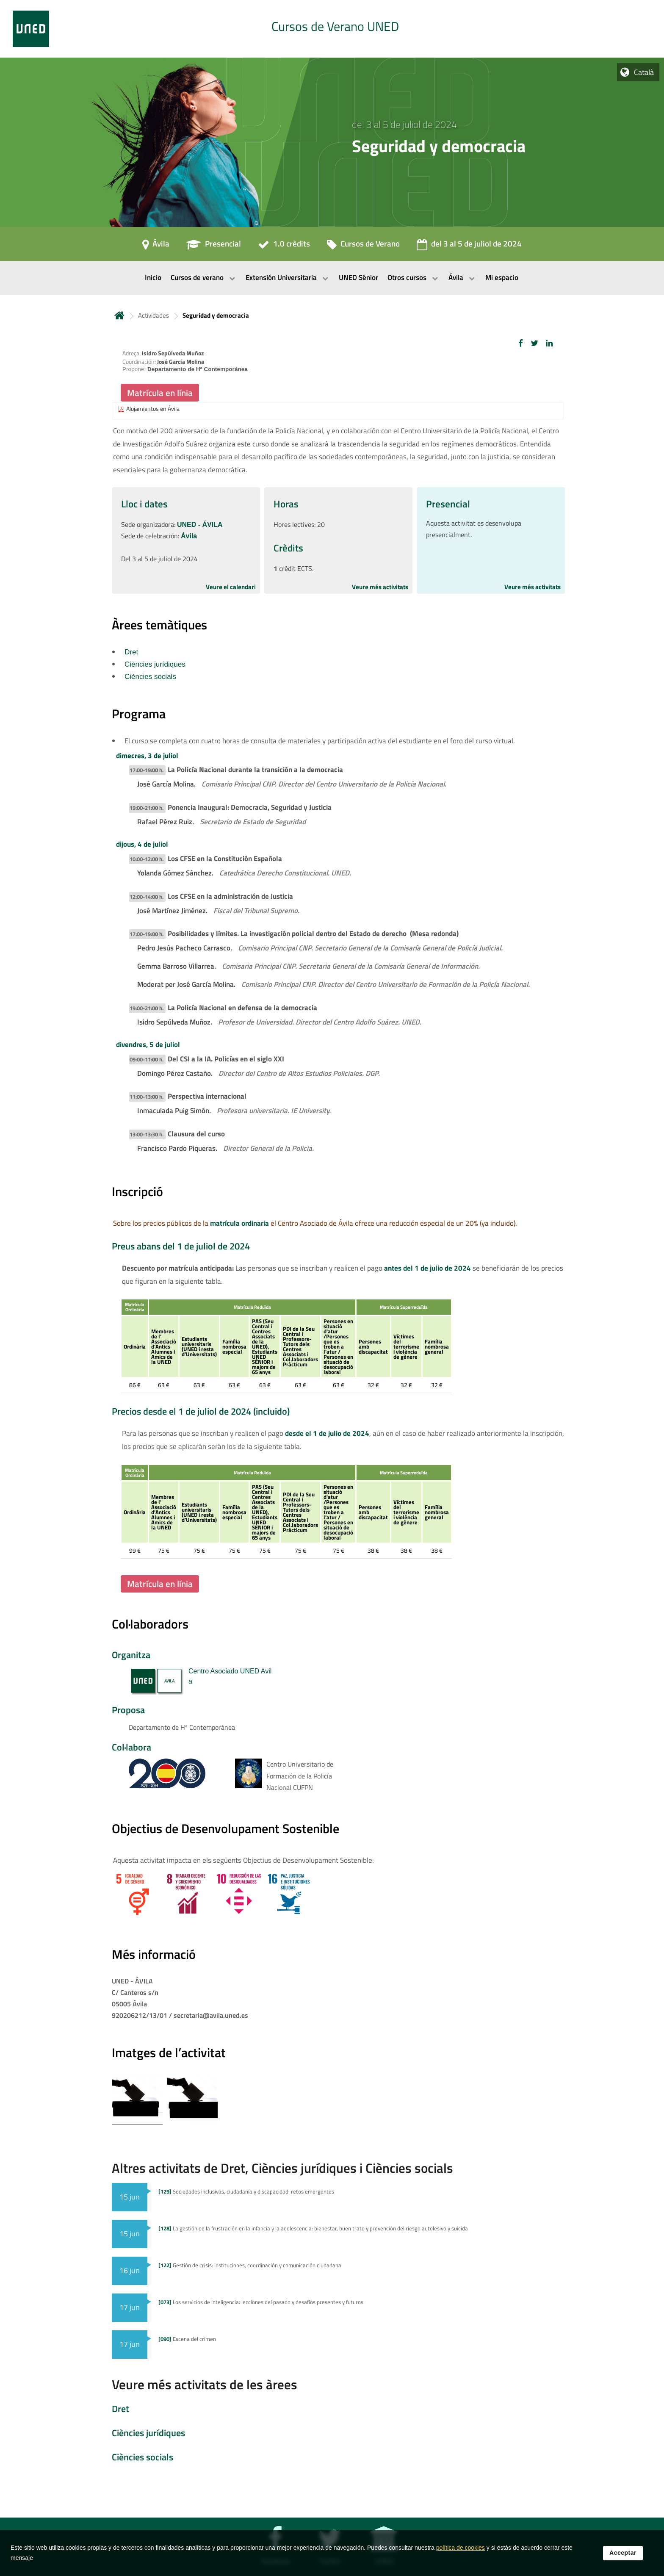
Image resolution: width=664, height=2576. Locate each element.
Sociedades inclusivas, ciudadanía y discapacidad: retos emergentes (246, 2191)
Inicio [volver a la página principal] (119, 315)
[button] (521, 343)
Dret (131, 652)
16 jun (129, 2270)
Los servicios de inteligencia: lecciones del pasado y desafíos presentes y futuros (260, 2302)
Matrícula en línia (160, 392)
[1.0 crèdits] (283, 246)
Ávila (189, 536)
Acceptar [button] (622, 2552)
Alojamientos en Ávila (153, 409)
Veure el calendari (231, 587)
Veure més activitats (380, 587)
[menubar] (332, 277)
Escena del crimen (187, 2339)
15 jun (129, 2196)
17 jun (129, 2307)
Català (644, 72)
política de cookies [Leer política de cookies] (460, 2547)
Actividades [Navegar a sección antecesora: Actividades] (153, 315)
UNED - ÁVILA (200, 524)
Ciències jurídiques (155, 664)
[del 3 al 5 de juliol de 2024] (469, 246)
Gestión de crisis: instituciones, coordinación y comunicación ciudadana (249, 2265)
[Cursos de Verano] (363, 246)
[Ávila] (156, 246)
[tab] (332, 29)
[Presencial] (213, 246)
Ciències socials (150, 677)
